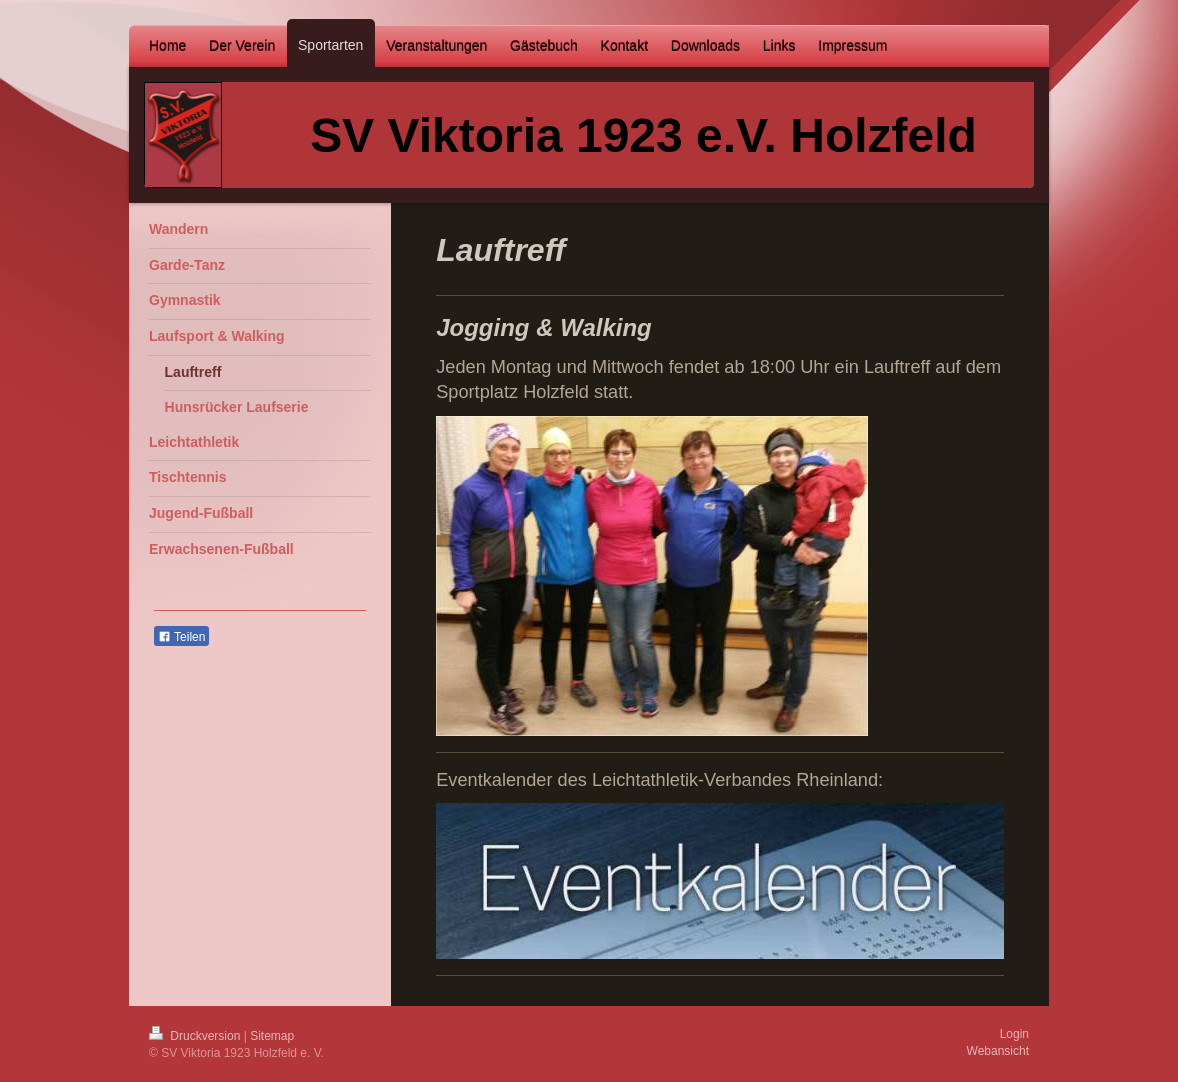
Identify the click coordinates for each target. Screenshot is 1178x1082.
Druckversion (196, 1036)
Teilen (181, 637)
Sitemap (272, 1036)
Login (1014, 1034)
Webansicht (998, 1051)
